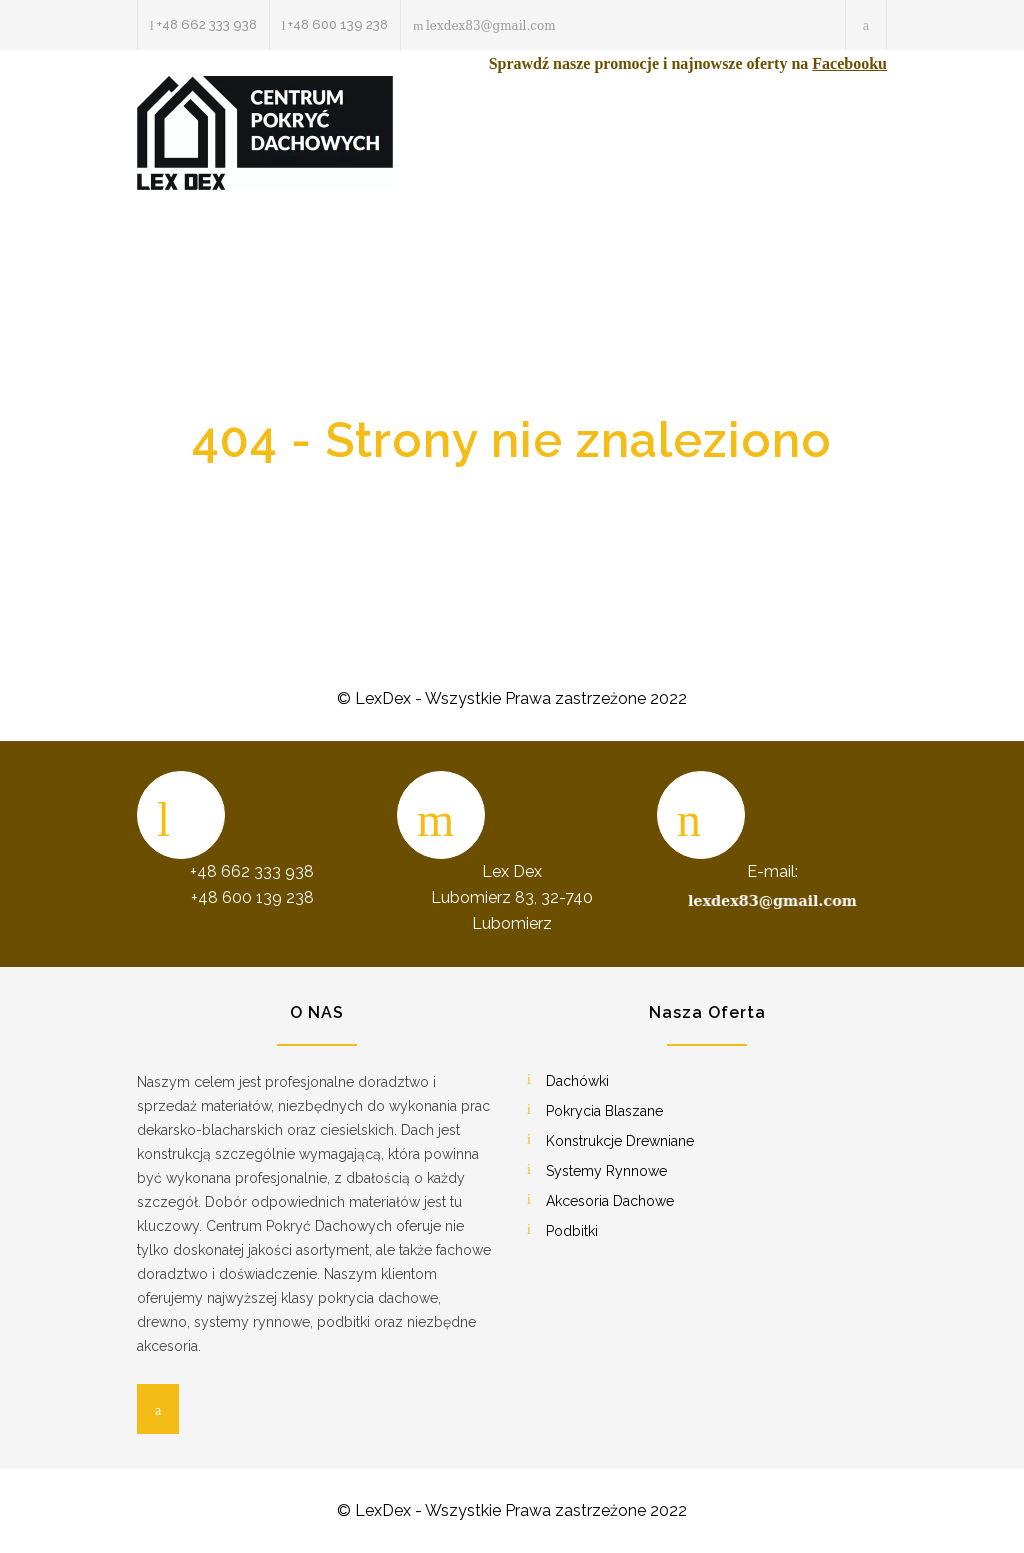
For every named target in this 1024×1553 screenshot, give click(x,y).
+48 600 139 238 (338, 24)
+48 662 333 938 (207, 24)
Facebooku (849, 63)
